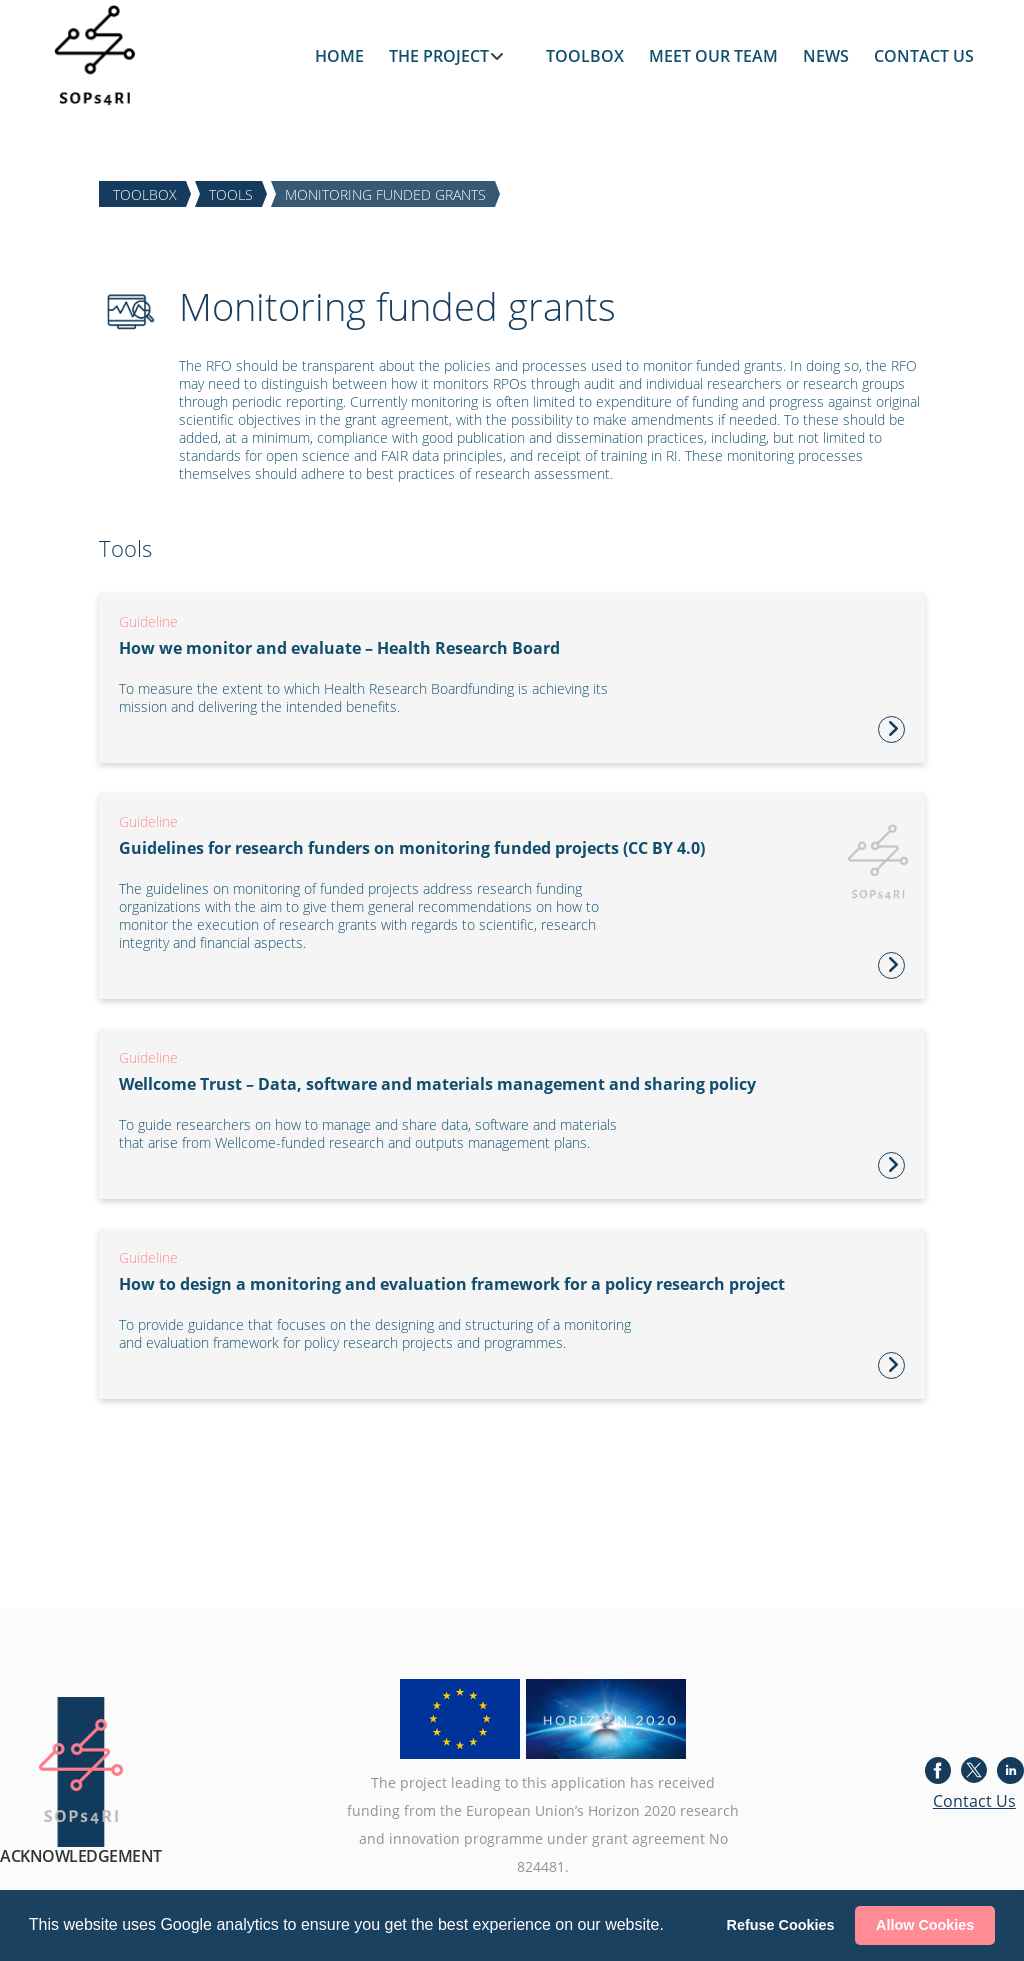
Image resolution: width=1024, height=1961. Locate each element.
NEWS (826, 56)
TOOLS (231, 193)
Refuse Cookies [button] (781, 1925)
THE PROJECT (439, 56)
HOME (339, 56)
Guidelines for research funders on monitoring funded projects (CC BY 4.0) (412, 848)
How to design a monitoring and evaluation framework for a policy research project (452, 1284)
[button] (671, 1927)
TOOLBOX (585, 56)
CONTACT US (924, 56)
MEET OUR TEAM (713, 56)
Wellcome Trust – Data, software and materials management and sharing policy (437, 1084)
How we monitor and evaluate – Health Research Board (339, 648)
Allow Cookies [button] (925, 1925)
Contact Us (974, 1801)
